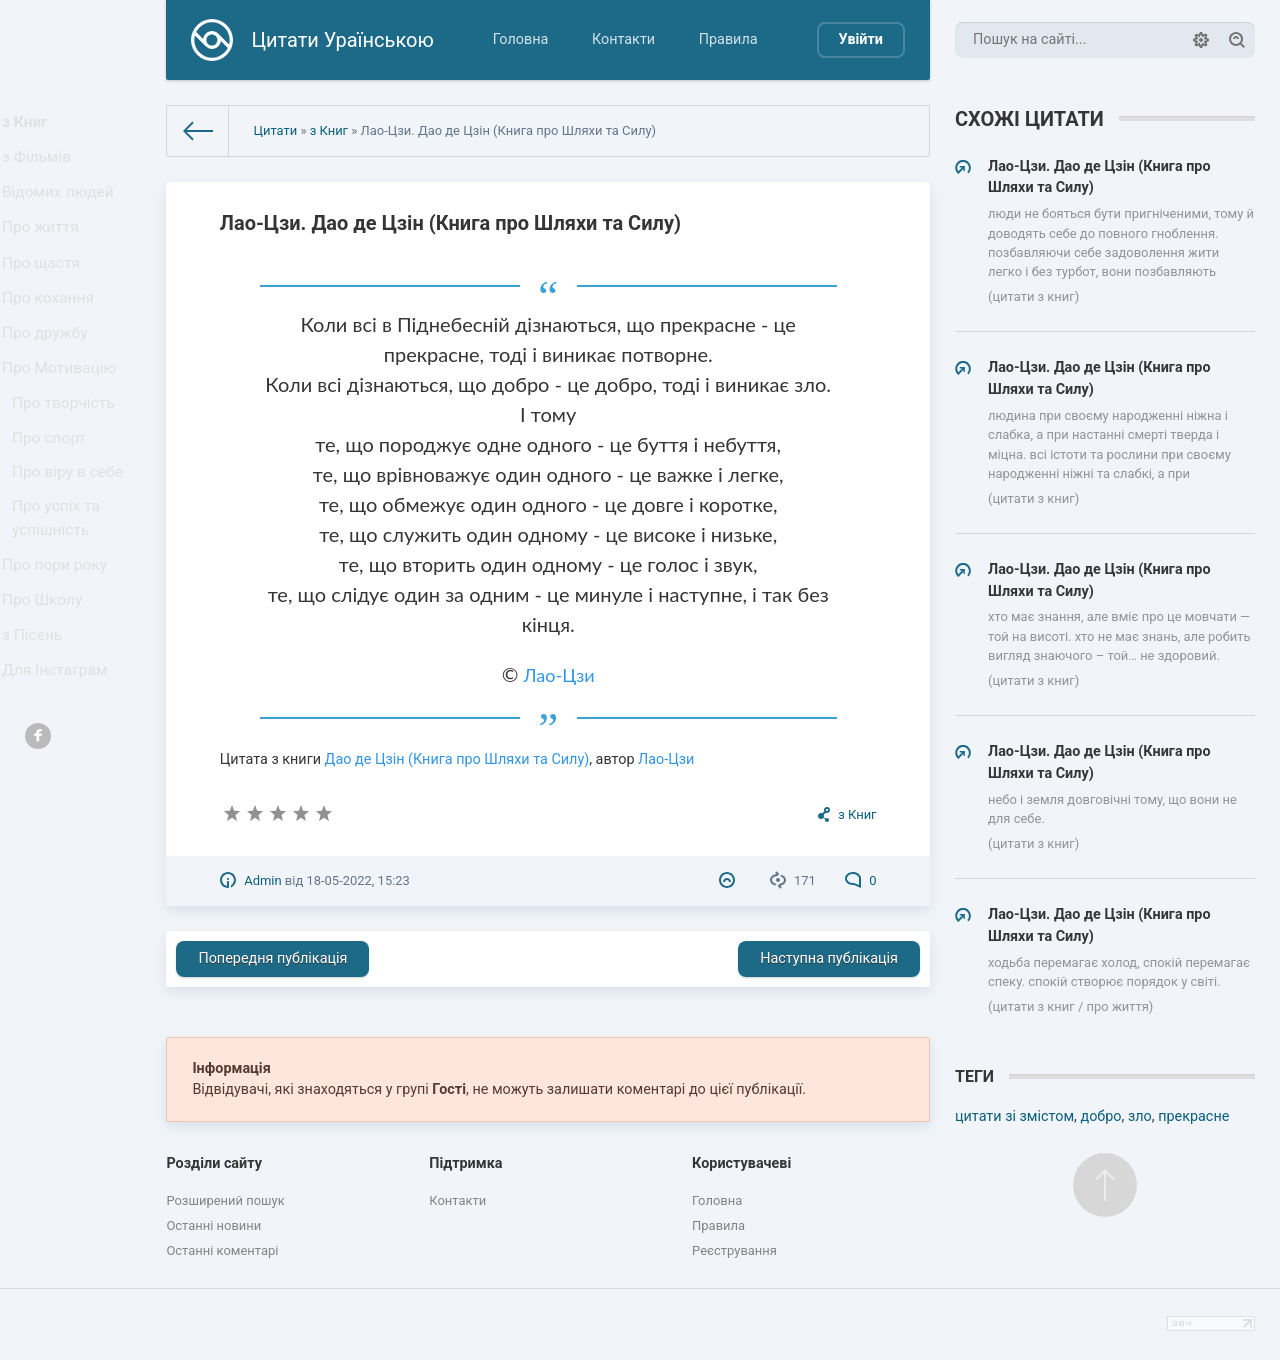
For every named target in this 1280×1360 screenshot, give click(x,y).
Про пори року (58, 640)
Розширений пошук (225, 1200)
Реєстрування (734, 1250)
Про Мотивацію (63, 416)
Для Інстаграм (59, 765)
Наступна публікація (829, 958)
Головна (521, 39)
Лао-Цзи (559, 675)
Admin (262, 880)
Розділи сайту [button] (214, 1163)
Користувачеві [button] (741, 1163)
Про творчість (67, 457)
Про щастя (46, 291)
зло (1140, 1116)
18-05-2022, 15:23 (357, 880)
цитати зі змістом (1014, 1116)
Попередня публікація (272, 958)
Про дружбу (49, 374)
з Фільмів (42, 167)
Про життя (45, 250)
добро (1100, 1116)
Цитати (275, 130)
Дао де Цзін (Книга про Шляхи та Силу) (457, 759)
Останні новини (213, 1225)
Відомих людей (62, 208)
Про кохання (52, 333)
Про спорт (54, 497)
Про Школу (47, 682)
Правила (728, 39)
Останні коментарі (222, 1250)
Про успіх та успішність (61, 589)
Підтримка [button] (465, 1163)
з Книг (31, 125)
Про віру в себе (71, 537)
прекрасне (1193, 1116)
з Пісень (38, 723)
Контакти (623, 39)
